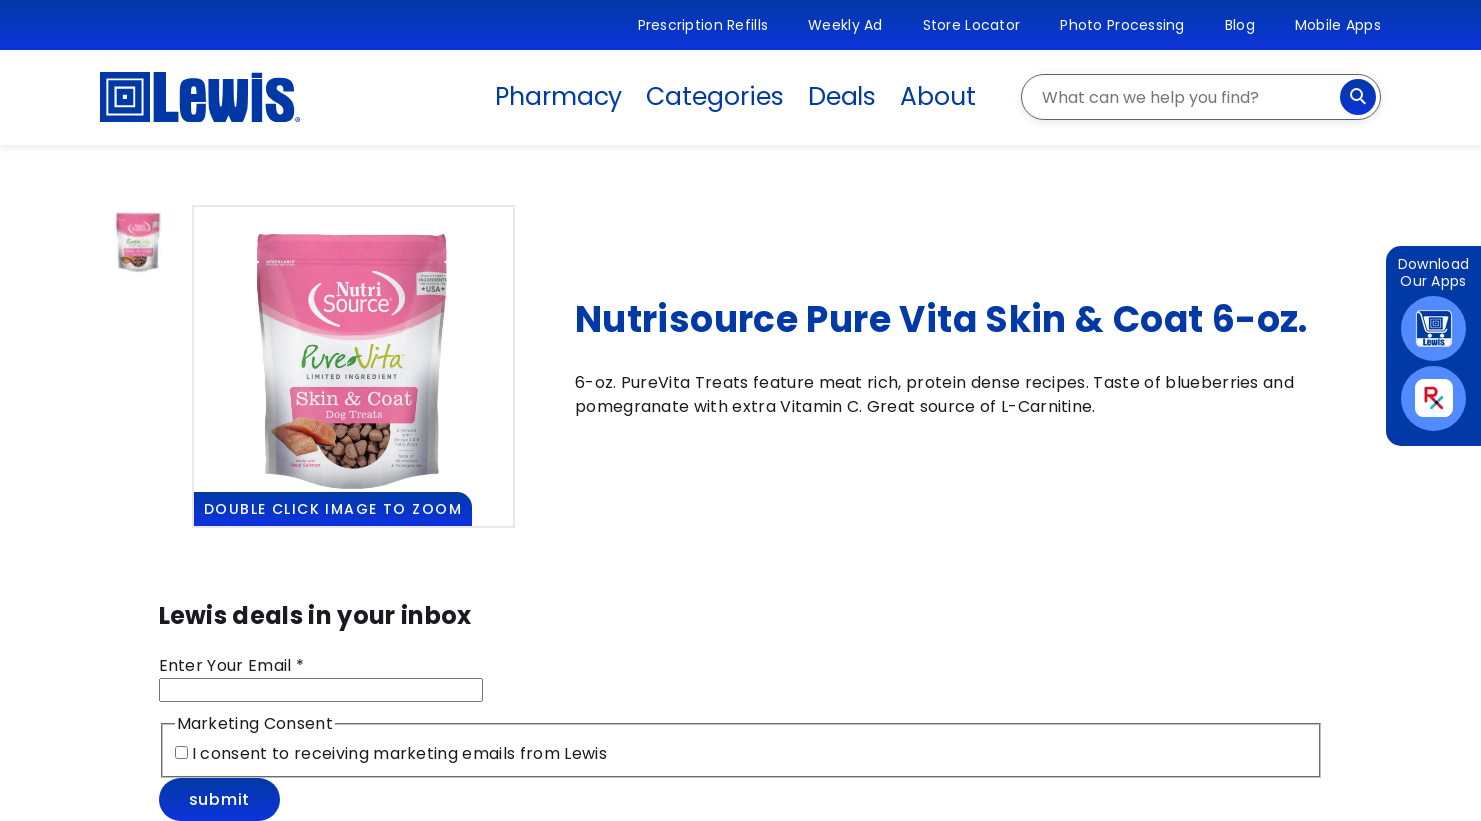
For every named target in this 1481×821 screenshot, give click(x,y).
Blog (1240, 25)
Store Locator (972, 25)
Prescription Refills (703, 25)
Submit (220, 799)
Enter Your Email (232, 665)
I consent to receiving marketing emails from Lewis (397, 753)
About (938, 96)
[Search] (1358, 97)
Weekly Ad (845, 25)
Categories (714, 96)
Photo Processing (1122, 25)
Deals (842, 96)
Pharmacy (558, 96)
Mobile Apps (1338, 25)
